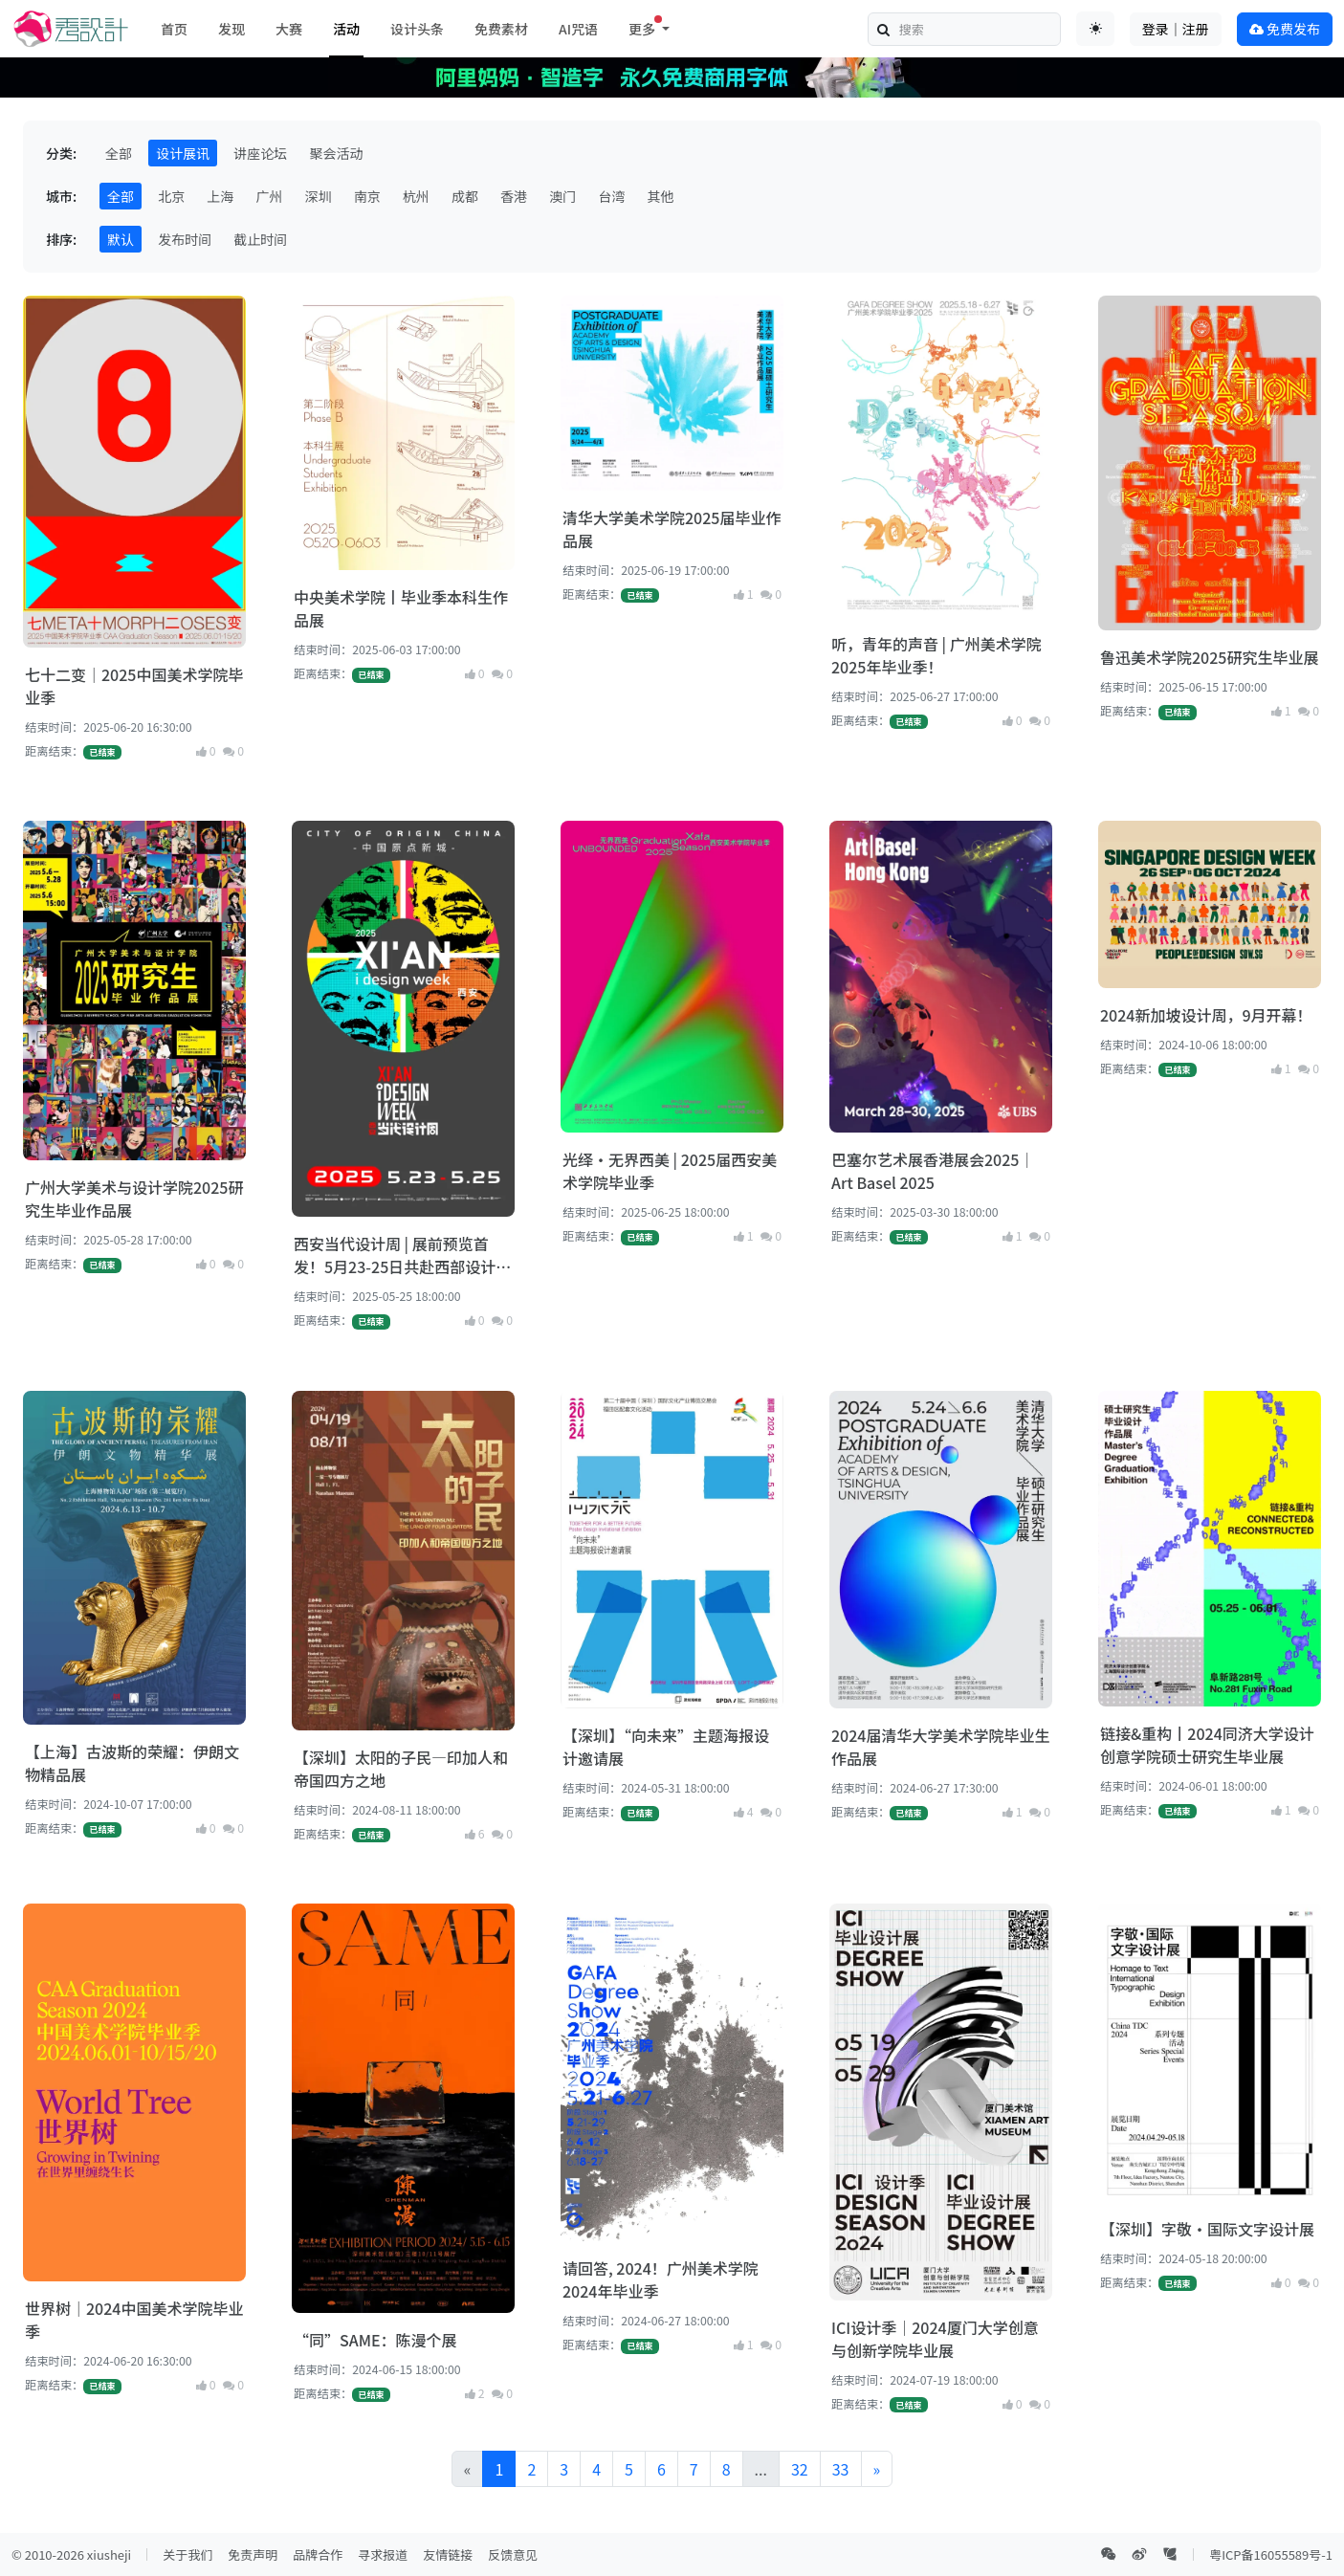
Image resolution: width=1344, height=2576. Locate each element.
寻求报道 (383, 2554)
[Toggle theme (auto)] (1095, 28)
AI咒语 (578, 28)
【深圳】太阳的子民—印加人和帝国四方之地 (401, 1769)
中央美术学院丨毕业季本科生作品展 (401, 608)
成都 (465, 196)
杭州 (416, 196)
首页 (174, 28)
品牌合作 (317, 2554)
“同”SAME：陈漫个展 (375, 2339)
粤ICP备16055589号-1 (1271, 2554)
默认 (120, 239)
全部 (118, 153)
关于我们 (187, 2554)
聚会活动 (336, 153)
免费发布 (1284, 28)
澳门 (562, 196)
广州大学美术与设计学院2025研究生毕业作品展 (134, 1199)
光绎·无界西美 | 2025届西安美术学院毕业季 (669, 1171)
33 (840, 2468)
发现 (231, 28)
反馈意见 (513, 2554)
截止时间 (260, 239)
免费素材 (501, 28)
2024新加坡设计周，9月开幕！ (1206, 1014)
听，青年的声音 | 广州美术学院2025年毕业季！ (936, 655)
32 (799, 2468)
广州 (268, 196)
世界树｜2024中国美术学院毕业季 (134, 2320)
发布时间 (184, 239)
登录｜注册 (1175, 28)
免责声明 (252, 2554)
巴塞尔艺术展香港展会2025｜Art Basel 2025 (932, 1171)
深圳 (318, 196)
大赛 (288, 28)
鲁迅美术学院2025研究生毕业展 (1209, 657)
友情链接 (448, 2554)
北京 (171, 196)
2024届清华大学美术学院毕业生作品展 (940, 1747)
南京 (367, 196)
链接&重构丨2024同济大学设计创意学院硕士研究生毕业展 (1207, 1745)
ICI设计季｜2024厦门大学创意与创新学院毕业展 (935, 2339)
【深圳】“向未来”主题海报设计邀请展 (665, 1747)
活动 (346, 28)
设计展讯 (182, 153)
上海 (220, 196)
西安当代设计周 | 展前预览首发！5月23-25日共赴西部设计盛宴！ (402, 1255)
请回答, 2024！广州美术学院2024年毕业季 (660, 2279)
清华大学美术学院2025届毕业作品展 (671, 529)
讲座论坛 (260, 153)
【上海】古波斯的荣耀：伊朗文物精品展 (132, 1763)
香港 (513, 196)
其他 (661, 196)
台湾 (611, 196)
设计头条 (417, 28)
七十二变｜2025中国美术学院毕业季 (134, 686)
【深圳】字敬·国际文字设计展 (1207, 2228)
